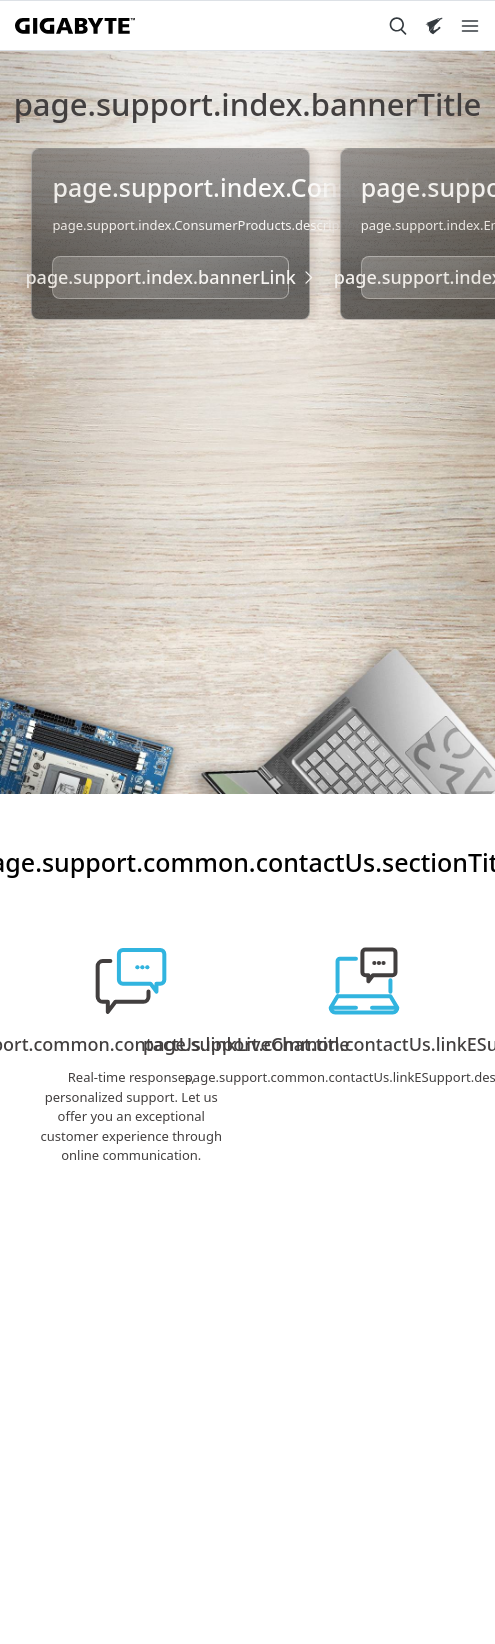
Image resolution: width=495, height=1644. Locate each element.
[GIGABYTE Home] (75, 26)
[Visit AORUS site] (434, 26)
